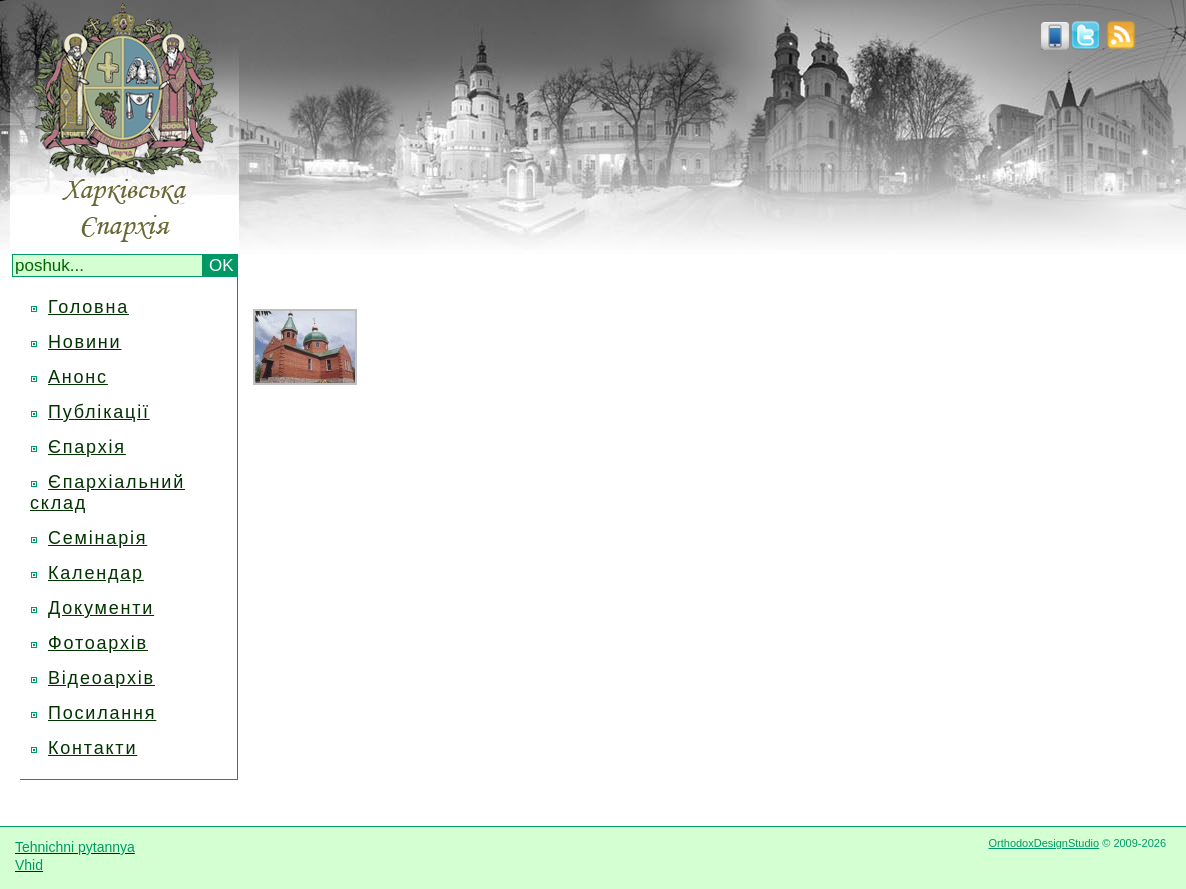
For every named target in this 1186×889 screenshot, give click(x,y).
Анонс (78, 377)
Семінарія (97, 538)
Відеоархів (101, 678)
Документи (101, 608)
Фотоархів (98, 643)
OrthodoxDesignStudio (1043, 843)
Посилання (102, 713)
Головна (88, 307)
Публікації (99, 412)
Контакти (92, 748)
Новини (84, 342)
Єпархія (87, 447)
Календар (96, 573)
